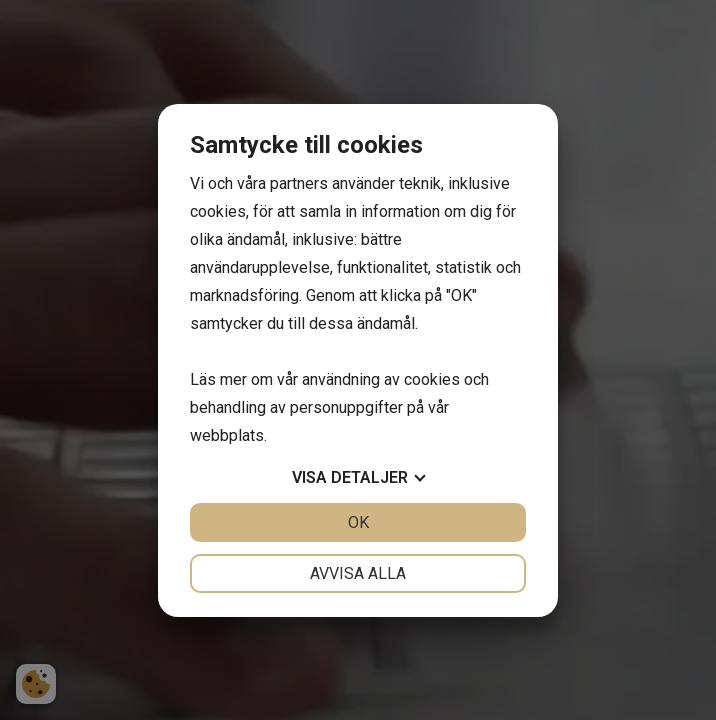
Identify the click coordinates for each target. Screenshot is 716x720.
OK (358, 522)
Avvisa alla (358, 573)
